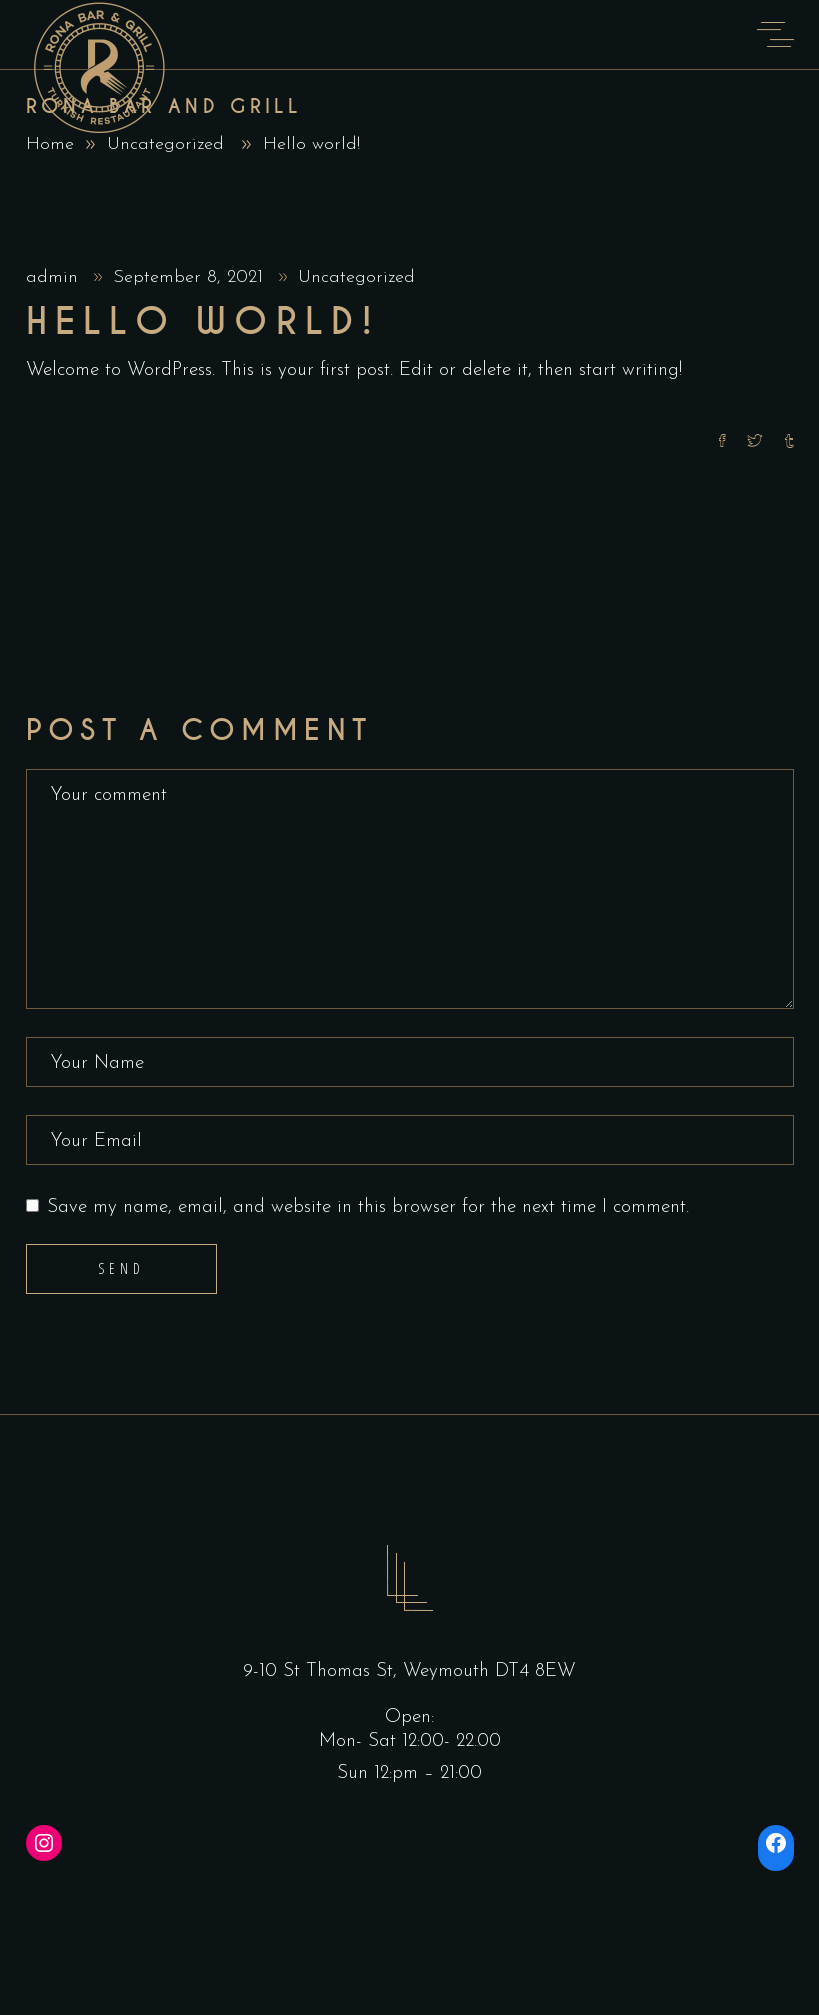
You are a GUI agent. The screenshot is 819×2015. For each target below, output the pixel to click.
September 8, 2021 (191, 277)
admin (55, 277)
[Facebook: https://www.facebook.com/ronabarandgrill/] (776, 1843)
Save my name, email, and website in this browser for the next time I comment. (368, 1207)
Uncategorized (165, 144)
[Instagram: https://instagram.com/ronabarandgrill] (44, 1843)
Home (50, 144)
